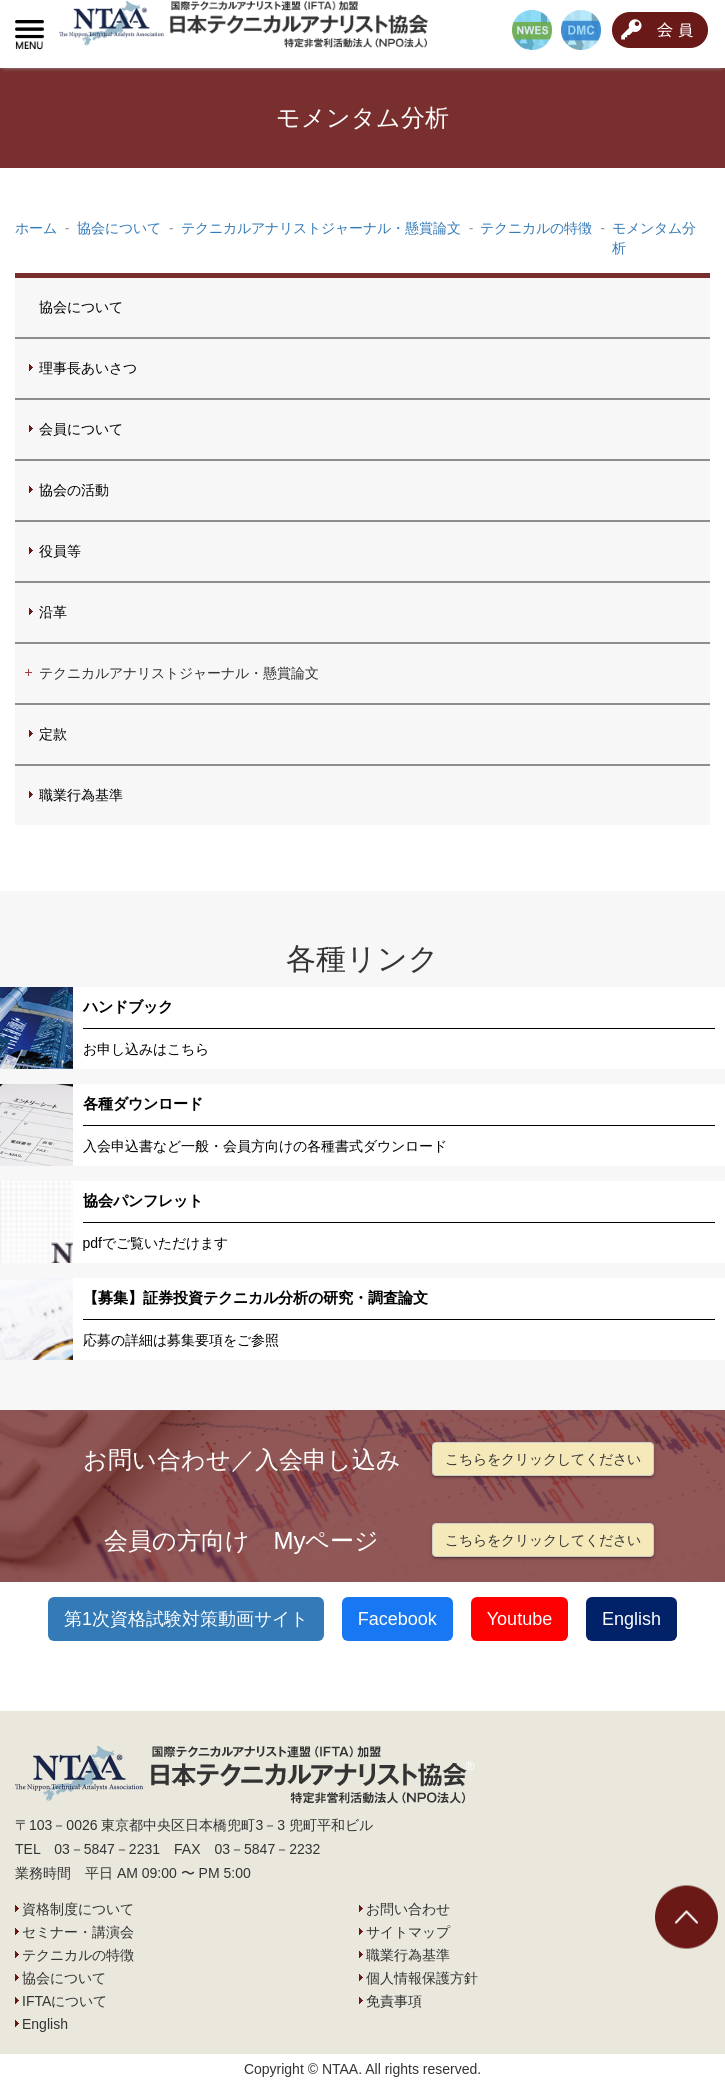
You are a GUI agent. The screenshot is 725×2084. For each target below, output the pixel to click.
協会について (81, 307)
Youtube (519, 1619)
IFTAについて (64, 2001)
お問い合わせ (408, 1909)
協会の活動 (74, 490)
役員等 (60, 551)
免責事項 (394, 2001)
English (631, 1619)
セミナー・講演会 (78, 1932)
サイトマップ (408, 1932)
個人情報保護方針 (422, 1978)
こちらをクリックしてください (543, 1459)
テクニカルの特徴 (78, 1955)
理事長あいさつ (88, 368)
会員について (81, 429)
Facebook (397, 1619)
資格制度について (78, 1909)
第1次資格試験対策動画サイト (186, 1619)
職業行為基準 (81, 795)
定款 (53, 734)
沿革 (53, 612)
